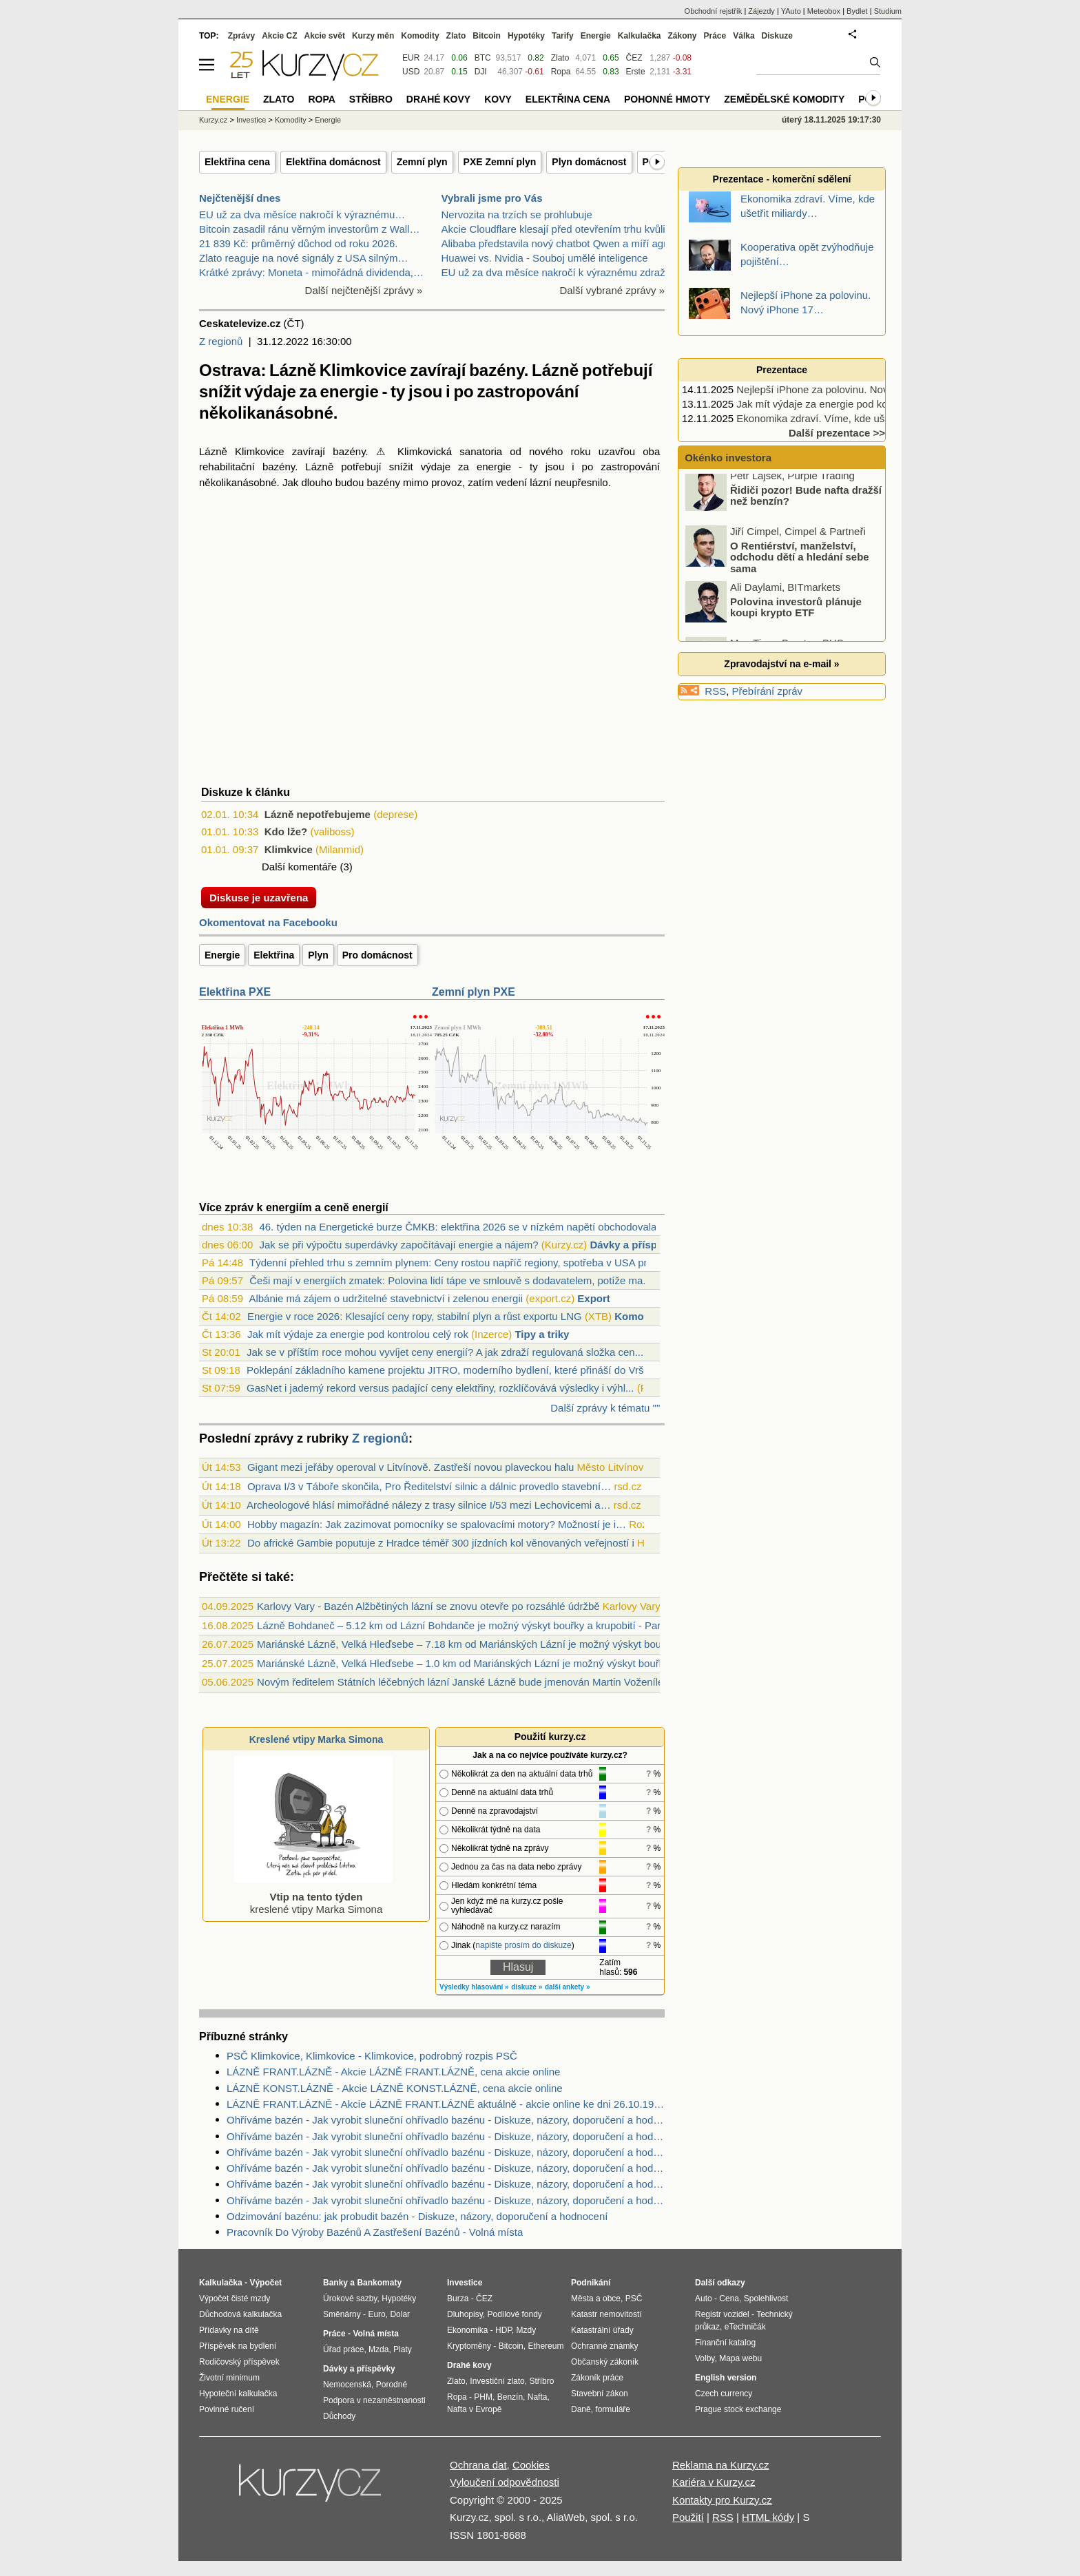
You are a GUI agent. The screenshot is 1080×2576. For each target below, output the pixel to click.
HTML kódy (768, 2517)
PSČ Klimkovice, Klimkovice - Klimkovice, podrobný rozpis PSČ (372, 2056)
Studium (888, 11)
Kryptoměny (469, 2346)
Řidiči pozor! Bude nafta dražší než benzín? (806, 502)
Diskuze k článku (245, 792)
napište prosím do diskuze (523, 1945)
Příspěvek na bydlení (237, 2346)
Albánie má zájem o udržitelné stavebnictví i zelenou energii (386, 1298)
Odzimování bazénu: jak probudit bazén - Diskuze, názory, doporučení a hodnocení (417, 2216)
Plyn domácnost (589, 161)
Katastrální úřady (602, 2330)
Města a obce (596, 2298)
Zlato (560, 58)
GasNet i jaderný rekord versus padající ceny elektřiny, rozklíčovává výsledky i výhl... (440, 1388)
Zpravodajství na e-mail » (781, 663)
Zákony (681, 36)
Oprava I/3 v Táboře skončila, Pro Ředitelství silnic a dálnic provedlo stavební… (429, 1486)
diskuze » (526, 1987)
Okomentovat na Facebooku (268, 922)
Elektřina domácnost (333, 161)
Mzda (378, 2349)
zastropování (630, 466)
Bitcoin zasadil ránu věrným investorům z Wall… (309, 229)
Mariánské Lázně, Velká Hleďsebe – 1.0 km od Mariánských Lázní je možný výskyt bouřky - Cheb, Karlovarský (510, 1663)
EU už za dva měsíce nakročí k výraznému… (302, 214)
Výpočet (265, 2282)
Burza (457, 2298)
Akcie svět (324, 36)
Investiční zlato (497, 2381)
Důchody (339, 2416)
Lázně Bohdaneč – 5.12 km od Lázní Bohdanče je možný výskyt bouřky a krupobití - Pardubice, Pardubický (502, 1625)
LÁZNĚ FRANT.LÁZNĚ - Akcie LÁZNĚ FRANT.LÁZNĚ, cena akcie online (393, 2071)
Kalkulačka (639, 36)
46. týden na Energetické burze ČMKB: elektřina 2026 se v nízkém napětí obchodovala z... (466, 1227)
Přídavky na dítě (229, 2330)
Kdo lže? (286, 831)
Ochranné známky (604, 2346)
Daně (581, 2409)
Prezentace (781, 369)
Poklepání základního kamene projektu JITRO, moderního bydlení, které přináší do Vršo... (452, 1370)
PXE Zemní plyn (500, 161)
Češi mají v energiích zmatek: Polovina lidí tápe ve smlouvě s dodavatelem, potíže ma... (450, 1280)
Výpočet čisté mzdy (234, 2298)
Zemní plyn (422, 161)
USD (410, 71)
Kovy (498, 99)
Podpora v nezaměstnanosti (374, 2400)
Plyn (318, 955)
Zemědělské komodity (784, 99)
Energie (222, 955)
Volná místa (375, 2333)
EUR (410, 58)
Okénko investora (726, 457)
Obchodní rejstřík (713, 11)
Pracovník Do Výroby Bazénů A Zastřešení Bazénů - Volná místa (375, 2232)
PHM (483, 2397)
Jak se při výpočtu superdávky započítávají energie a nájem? (398, 1244)
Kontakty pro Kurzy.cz (722, 2500)
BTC (483, 58)
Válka (743, 36)
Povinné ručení (226, 2409)
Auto (703, 2298)
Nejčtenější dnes (239, 198)
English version (725, 2378)
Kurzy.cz (213, 120)
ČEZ (634, 58)
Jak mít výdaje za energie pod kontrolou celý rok (357, 1334)
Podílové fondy (514, 2314)
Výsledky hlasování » (474, 1987)
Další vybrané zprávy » (612, 290)
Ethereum (545, 2346)
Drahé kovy (438, 99)
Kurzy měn (373, 36)
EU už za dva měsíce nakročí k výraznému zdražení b (565, 272)
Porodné (391, 2384)
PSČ (634, 2298)
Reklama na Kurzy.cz (720, 2465)
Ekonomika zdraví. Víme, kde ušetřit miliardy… (843, 418)
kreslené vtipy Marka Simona (313, 1896)
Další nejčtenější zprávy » (364, 290)
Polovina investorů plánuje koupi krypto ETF (796, 613)
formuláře (612, 2409)
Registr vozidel (722, 2314)
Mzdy (527, 2330)
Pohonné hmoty (667, 99)
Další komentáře (299, 866)
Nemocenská (347, 2384)
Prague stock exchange (738, 2409)
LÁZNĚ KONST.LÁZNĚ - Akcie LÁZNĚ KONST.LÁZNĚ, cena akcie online (395, 2088)
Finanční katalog (725, 2342)
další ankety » (567, 1987)
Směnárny (342, 2314)
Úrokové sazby (350, 2298)
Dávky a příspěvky (635, 1244)
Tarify (563, 36)
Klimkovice (259, 451)
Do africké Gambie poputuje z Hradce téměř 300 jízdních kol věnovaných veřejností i (440, 1543)
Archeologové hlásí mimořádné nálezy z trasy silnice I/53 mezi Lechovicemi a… (429, 1505)
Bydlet (857, 11)
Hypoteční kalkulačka (238, 2393)
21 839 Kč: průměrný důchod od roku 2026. (298, 243)
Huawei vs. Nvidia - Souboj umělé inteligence (545, 258)
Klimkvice (288, 849)
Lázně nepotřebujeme (317, 814)
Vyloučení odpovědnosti (504, 2482)
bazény (349, 451)
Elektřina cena (237, 161)
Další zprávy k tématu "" (605, 1408)
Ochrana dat (478, 2465)
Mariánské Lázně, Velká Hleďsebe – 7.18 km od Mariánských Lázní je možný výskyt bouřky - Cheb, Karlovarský (513, 1644)
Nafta (538, 2397)
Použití (688, 2517)
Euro (376, 2314)
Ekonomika (467, 2330)
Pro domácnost (377, 955)
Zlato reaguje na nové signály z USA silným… (303, 258)
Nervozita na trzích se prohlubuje (517, 214)
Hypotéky (526, 36)
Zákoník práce (597, 2378)
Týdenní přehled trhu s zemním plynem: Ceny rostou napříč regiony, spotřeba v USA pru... (455, 1262)
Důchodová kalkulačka (240, 2314)
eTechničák (745, 2327)
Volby (704, 2358)
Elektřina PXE (235, 992)
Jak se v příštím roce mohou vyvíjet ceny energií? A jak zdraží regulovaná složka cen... (445, 1352)
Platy (402, 2349)
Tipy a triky (542, 1334)
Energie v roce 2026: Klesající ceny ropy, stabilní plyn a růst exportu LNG (414, 1316)
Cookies (531, 2465)
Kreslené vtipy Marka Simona (316, 1739)
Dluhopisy (465, 2314)
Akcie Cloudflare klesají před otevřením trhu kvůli (553, 229)
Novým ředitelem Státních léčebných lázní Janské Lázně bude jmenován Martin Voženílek (463, 1682)
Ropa (561, 71)
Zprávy (241, 36)
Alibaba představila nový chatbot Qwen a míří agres (560, 243)
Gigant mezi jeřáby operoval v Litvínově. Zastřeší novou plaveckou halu (410, 1467)
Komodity (638, 1316)
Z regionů (220, 341)
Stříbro (371, 99)
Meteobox (823, 11)
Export (593, 1298)
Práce (715, 36)
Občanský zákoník (604, 2362)
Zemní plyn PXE (473, 992)
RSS (715, 691)
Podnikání (590, 2282)
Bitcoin (487, 36)
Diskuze (777, 36)
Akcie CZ (279, 36)
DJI (481, 71)
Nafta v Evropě (474, 2409)
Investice (251, 120)
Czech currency (723, 2393)
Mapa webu (740, 2358)
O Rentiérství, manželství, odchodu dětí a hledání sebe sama (799, 563)
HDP (503, 2330)
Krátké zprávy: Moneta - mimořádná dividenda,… (311, 272)
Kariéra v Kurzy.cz (714, 2482)
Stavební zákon (599, 2393)
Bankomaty (379, 2282)
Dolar (400, 2314)
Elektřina (273, 955)
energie (494, 466)
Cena (729, 2298)
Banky (335, 2282)
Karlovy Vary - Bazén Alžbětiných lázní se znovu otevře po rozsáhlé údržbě (428, 1606)
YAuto (791, 11)
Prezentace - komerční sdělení (782, 179)
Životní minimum (229, 2378)
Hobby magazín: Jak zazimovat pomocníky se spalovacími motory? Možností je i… (436, 1524)
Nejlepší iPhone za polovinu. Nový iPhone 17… (844, 389)
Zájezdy (761, 11)
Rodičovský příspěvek (239, 2362)
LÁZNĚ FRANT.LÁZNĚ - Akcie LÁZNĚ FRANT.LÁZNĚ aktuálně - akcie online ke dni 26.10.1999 (446, 2104)
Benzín (510, 2397)
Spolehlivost (766, 2298)
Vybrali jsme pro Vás (492, 198)
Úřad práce (343, 2349)
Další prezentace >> (837, 433)
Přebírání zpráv (767, 691)
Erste (635, 71)
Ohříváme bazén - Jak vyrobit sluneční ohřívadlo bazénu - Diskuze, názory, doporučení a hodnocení (446, 2120)
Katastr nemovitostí (606, 2314)
